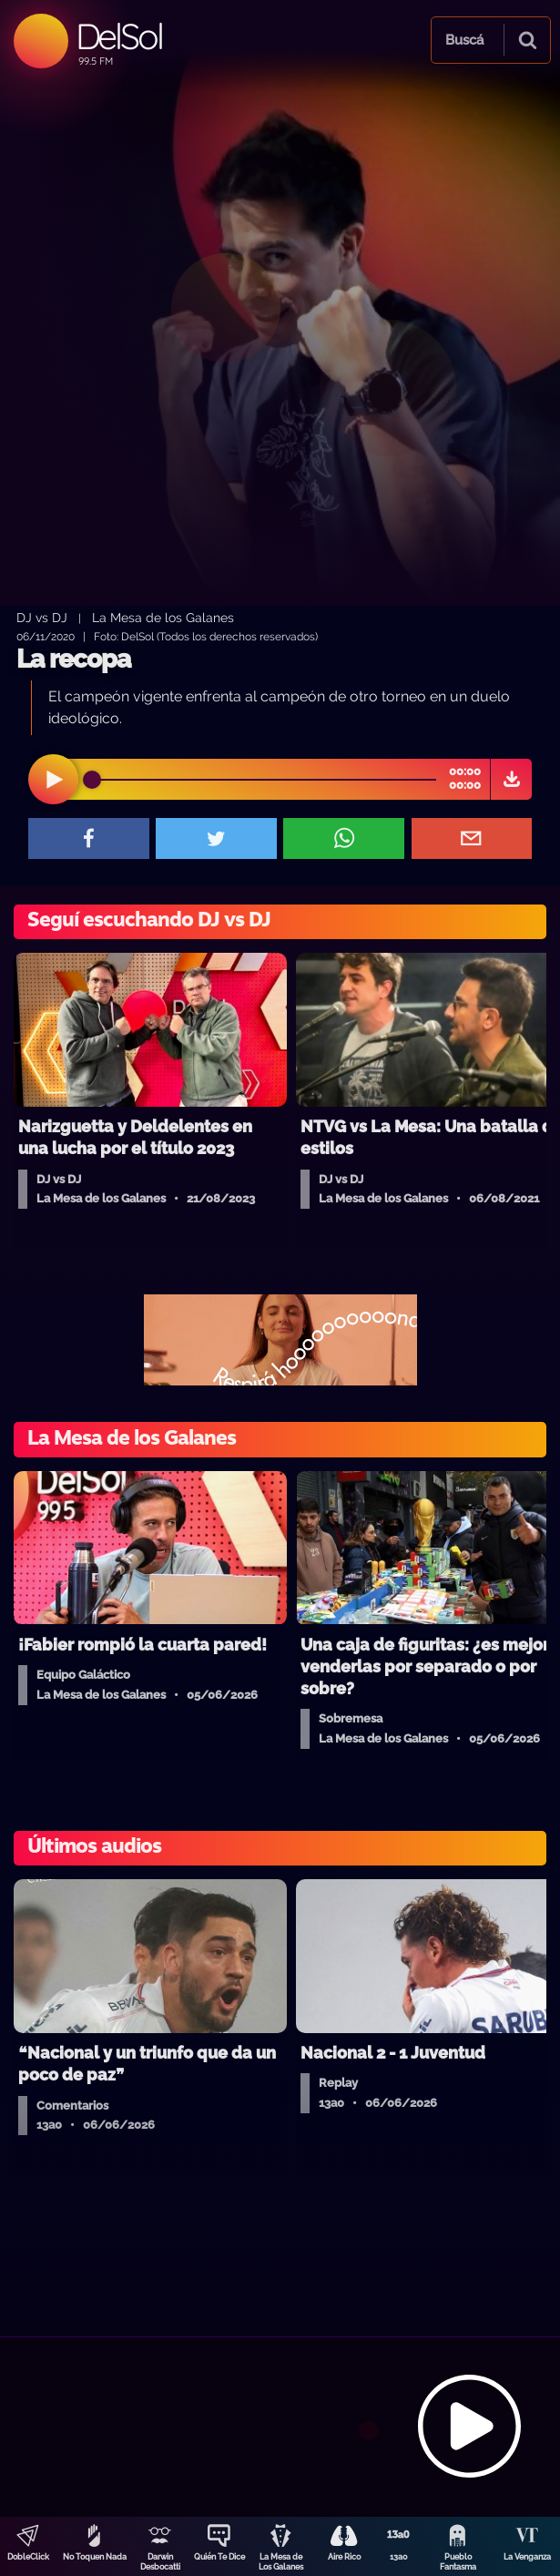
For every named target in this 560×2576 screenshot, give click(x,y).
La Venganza (527, 2556)
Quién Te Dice (219, 2556)
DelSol (119, 36)
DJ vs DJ (41, 617)
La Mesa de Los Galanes (281, 2561)
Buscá (464, 40)
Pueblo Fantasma (458, 2561)
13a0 (399, 2556)
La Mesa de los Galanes (163, 617)
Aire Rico (344, 2556)
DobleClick (28, 2556)
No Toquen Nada (95, 2556)
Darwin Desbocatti (160, 2561)
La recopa (73, 659)
